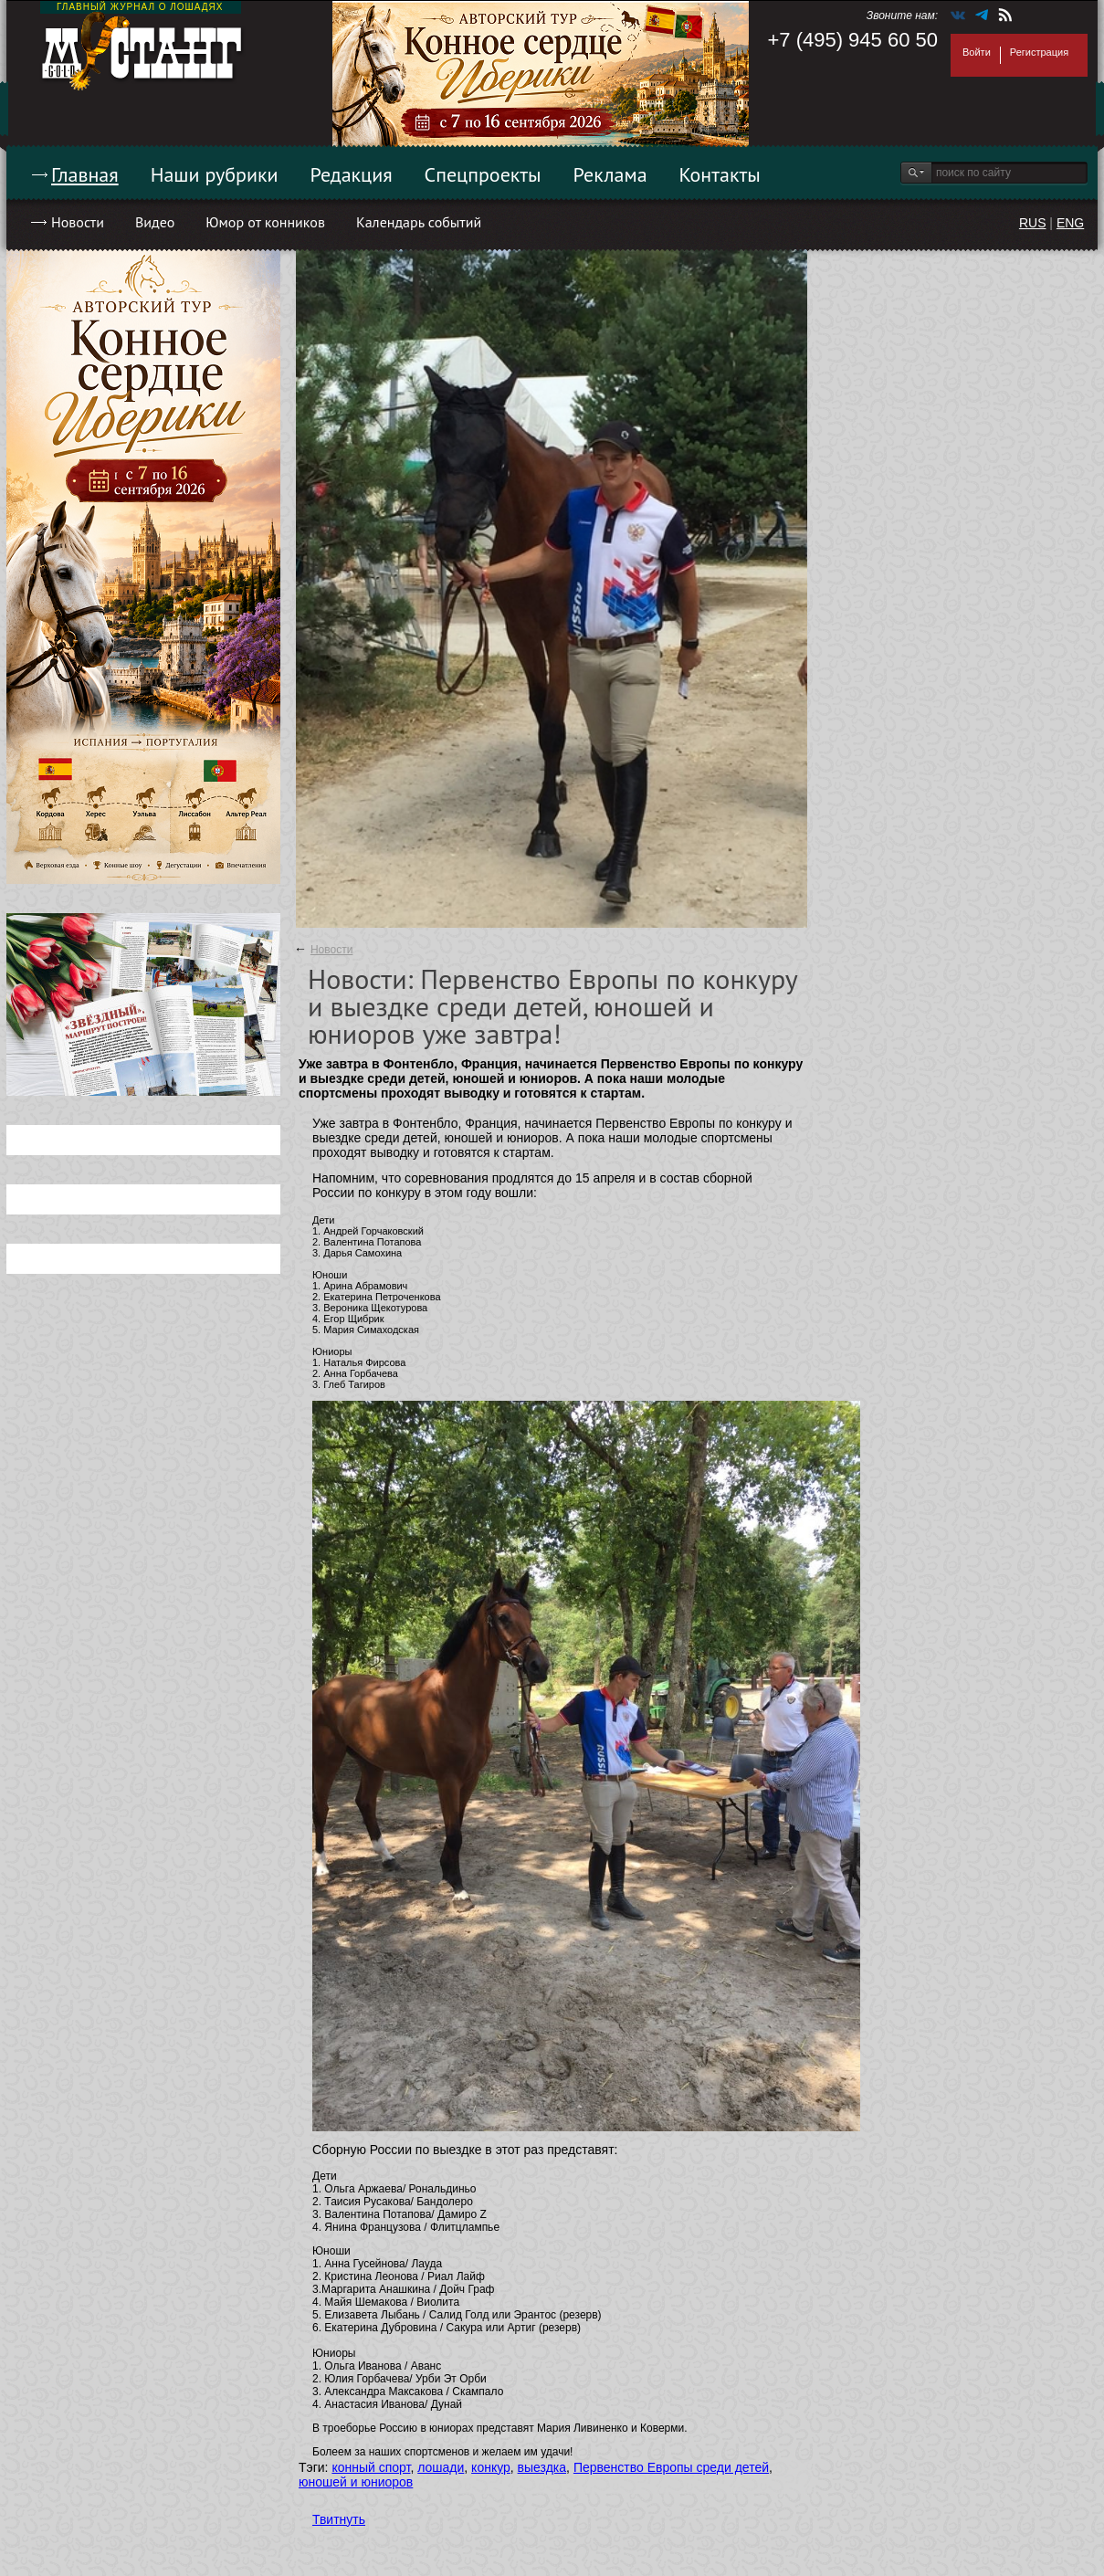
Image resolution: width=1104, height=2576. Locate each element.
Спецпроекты (483, 174)
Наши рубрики (215, 174)
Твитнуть (338, 2519)
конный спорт (370, 2467)
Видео (154, 222)
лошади (440, 2467)
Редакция (351, 174)
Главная (85, 174)
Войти (976, 52)
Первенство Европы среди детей (671, 2467)
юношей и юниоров (356, 2482)
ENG (1070, 223)
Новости (77, 222)
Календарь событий (418, 222)
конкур (490, 2467)
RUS (1032, 223)
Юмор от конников (265, 222)
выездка (542, 2467)
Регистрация (1039, 52)
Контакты (720, 174)
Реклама (610, 174)
